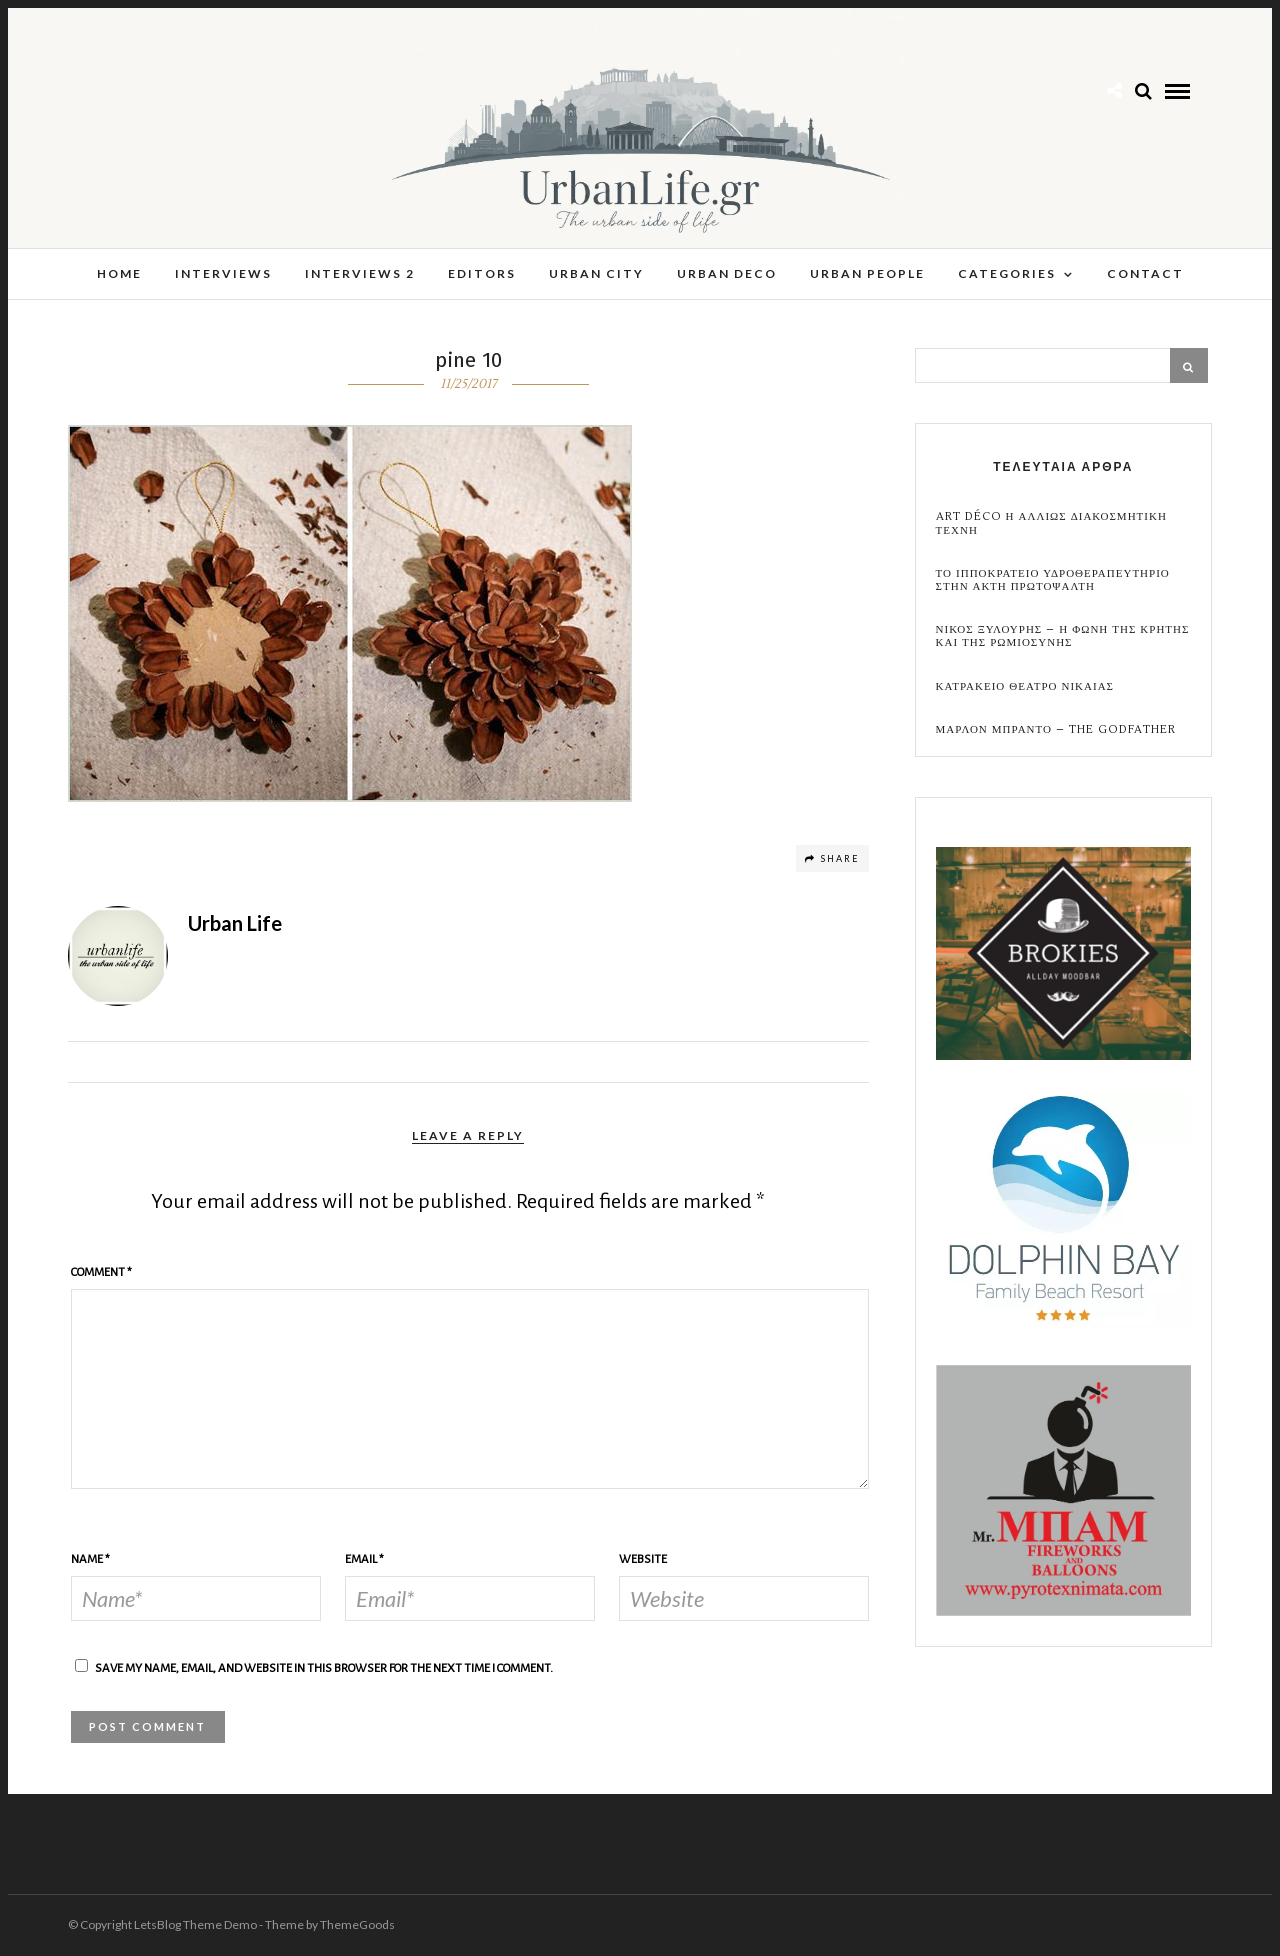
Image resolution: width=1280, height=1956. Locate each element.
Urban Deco (727, 273)
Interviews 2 (360, 273)
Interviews (223, 273)
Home (119, 273)
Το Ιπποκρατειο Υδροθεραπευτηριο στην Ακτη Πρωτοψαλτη (1053, 580)
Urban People (867, 273)
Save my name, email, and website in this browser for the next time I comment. (324, 1668)
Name (90, 1559)
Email (364, 1559)
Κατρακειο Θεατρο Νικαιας (1025, 686)
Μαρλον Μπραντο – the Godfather (1056, 729)
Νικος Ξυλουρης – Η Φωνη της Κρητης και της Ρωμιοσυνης (1063, 636)
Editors (482, 273)
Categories (1007, 273)
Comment (101, 1272)
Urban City (596, 273)
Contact (1145, 273)
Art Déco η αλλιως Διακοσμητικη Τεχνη (1051, 523)
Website (643, 1559)
